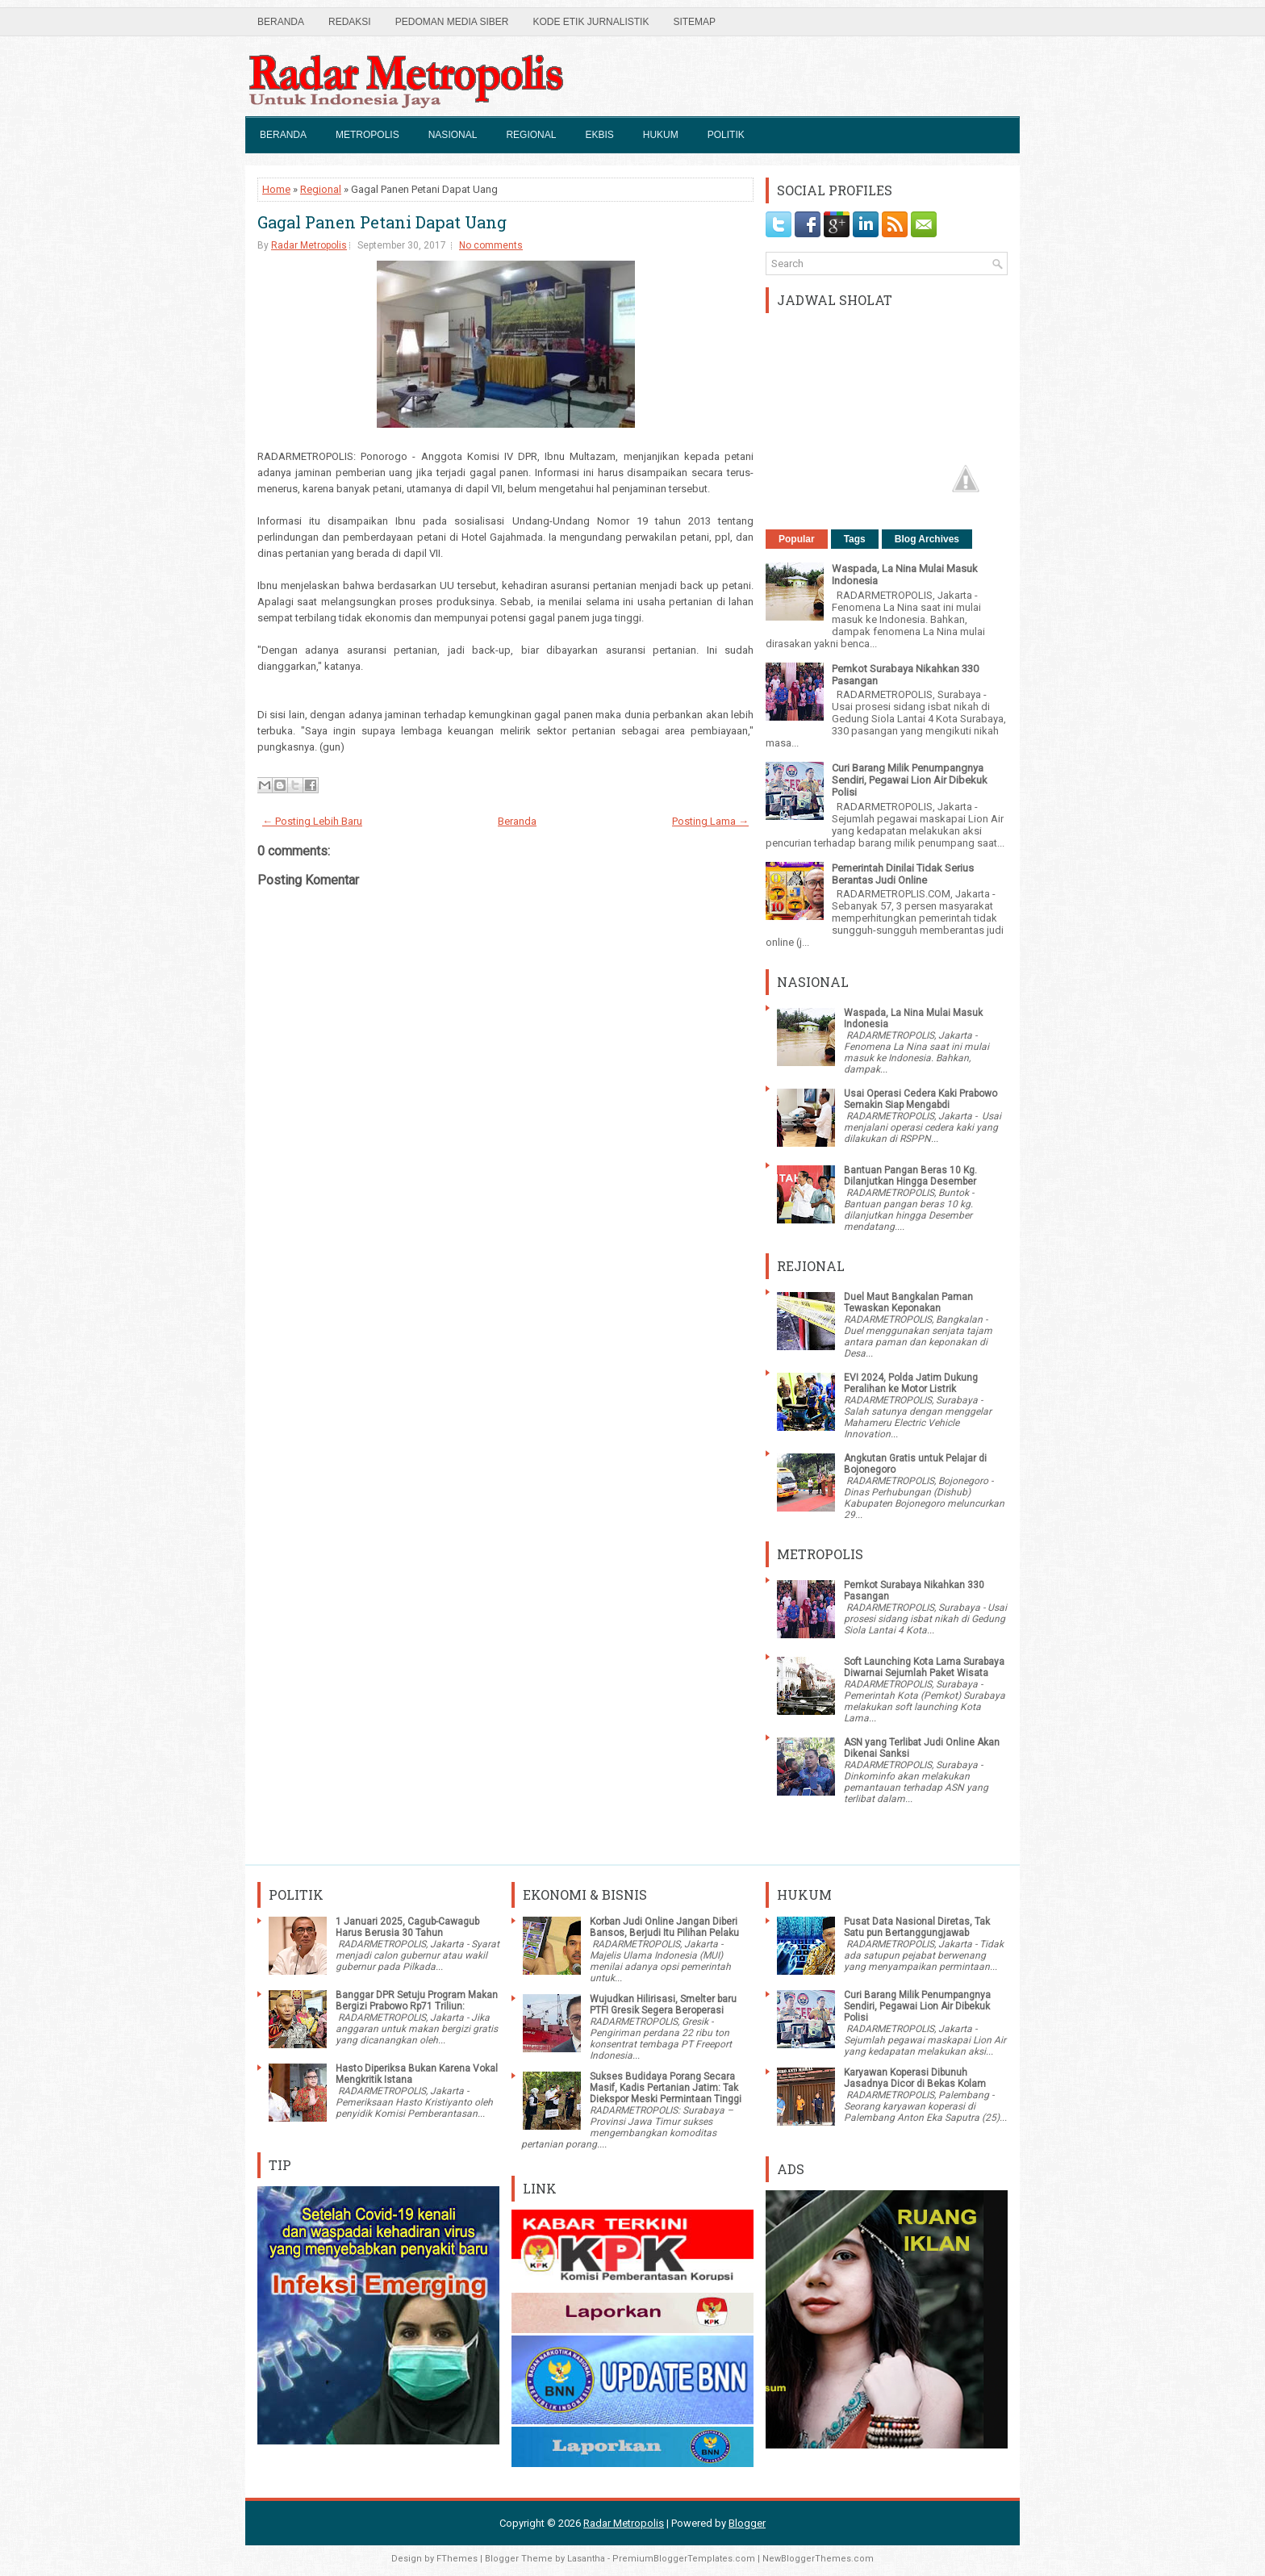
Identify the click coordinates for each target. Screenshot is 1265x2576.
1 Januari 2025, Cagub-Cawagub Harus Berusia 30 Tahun (407, 1927)
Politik (726, 134)
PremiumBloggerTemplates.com (683, 2558)
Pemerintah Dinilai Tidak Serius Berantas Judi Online (903, 874)
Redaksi (349, 21)
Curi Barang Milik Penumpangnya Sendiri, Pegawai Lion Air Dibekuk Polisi (909, 780)
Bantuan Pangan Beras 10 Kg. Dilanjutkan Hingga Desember (910, 1176)
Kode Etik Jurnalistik (590, 21)
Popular (797, 539)
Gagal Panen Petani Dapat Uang (382, 222)
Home (276, 189)
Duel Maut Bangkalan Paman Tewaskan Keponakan (908, 1302)
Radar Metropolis (309, 245)
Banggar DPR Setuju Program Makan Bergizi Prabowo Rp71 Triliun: (417, 2000)
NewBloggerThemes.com (818, 2558)
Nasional (453, 134)
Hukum (660, 134)
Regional (531, 134)
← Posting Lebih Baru (312, 821)
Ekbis (599, 134)
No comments (491, 245)
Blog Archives (927, 539)
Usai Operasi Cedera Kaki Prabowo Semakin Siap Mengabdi (920, 1099)
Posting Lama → (710, 821)
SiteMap (694, 21)
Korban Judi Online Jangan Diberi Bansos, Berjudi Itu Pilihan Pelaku (664, 1927)
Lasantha (586, 2558)
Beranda (280, 21)
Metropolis (367, 134)
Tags (855, 539)
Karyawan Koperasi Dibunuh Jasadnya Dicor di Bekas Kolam (915, 2078)
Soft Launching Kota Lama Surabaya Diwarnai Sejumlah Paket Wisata (924, 1667)
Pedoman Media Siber (452, 21)
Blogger (747, 2523)
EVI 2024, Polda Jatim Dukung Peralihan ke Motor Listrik (911, 1383)
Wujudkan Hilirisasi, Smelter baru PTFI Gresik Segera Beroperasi (663, 2004)
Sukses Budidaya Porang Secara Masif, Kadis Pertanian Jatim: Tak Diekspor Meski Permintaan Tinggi (665, 2088)
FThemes (457, 2558)
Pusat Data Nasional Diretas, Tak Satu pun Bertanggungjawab (917, 1927)
